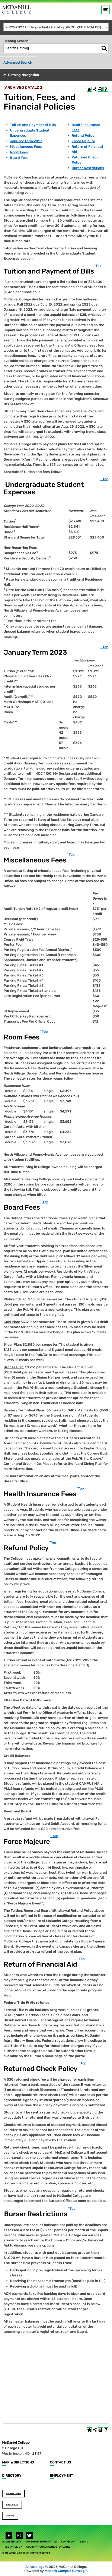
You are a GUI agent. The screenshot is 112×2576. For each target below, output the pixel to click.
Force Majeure (83, 141)
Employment (61, 2476)
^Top (98, 266)
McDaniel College (16, 2442)
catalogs (37, 2567)
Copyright (68, 2541)
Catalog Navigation (23, 75)
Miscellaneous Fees (26, 147)
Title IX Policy (12, 2546)
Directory (12, 2476)
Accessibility (11, 2541)
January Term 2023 (26, 141)
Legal (84, 2541)
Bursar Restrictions (88, 168)
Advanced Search (17, 62)
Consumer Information (41, 2541)
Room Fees (19, 152)
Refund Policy (83, 135)
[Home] (16, 9)
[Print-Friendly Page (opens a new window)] (100, 89)
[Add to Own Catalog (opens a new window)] (89, 89)
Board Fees (19, 158)
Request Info (13, 2493)
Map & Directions (18, 2462)
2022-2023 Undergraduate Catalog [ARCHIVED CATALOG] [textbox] (53, 27)
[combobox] (56, 27)
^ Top (104, 479)
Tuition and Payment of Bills (33, 125)
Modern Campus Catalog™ (66, 2571)
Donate (10, 2516)
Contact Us (60, 2462)
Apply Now (12, 2504)
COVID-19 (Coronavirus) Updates (48, 2546)
